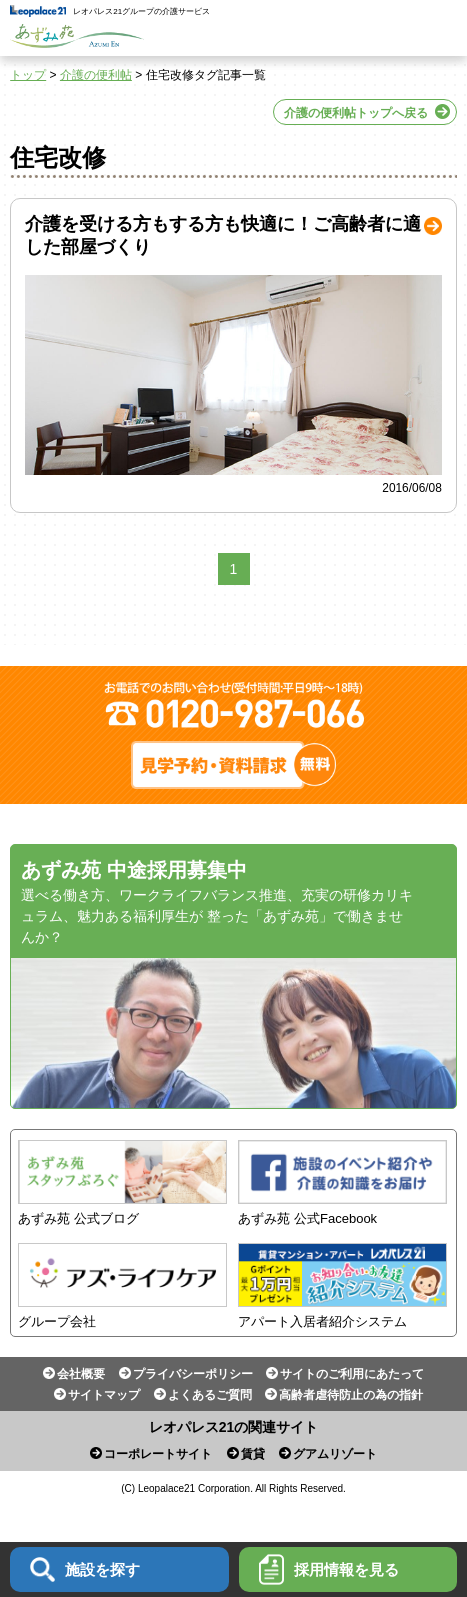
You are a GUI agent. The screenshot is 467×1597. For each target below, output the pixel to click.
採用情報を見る (329, 1570)
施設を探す (85, 1569)
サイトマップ (104, 1395)
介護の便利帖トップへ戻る (356, 113)
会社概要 (81, 1374)
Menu (439, 28)
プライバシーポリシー (193, 1374)
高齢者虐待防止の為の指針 (351, 1395)
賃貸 (253, 1454)
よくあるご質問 (210, 1395)
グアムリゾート (335, 1454)
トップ (28, 75)
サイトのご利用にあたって (352, 1374)
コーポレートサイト (158, 1454)
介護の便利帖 (96, 75)
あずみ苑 (77, 36)
